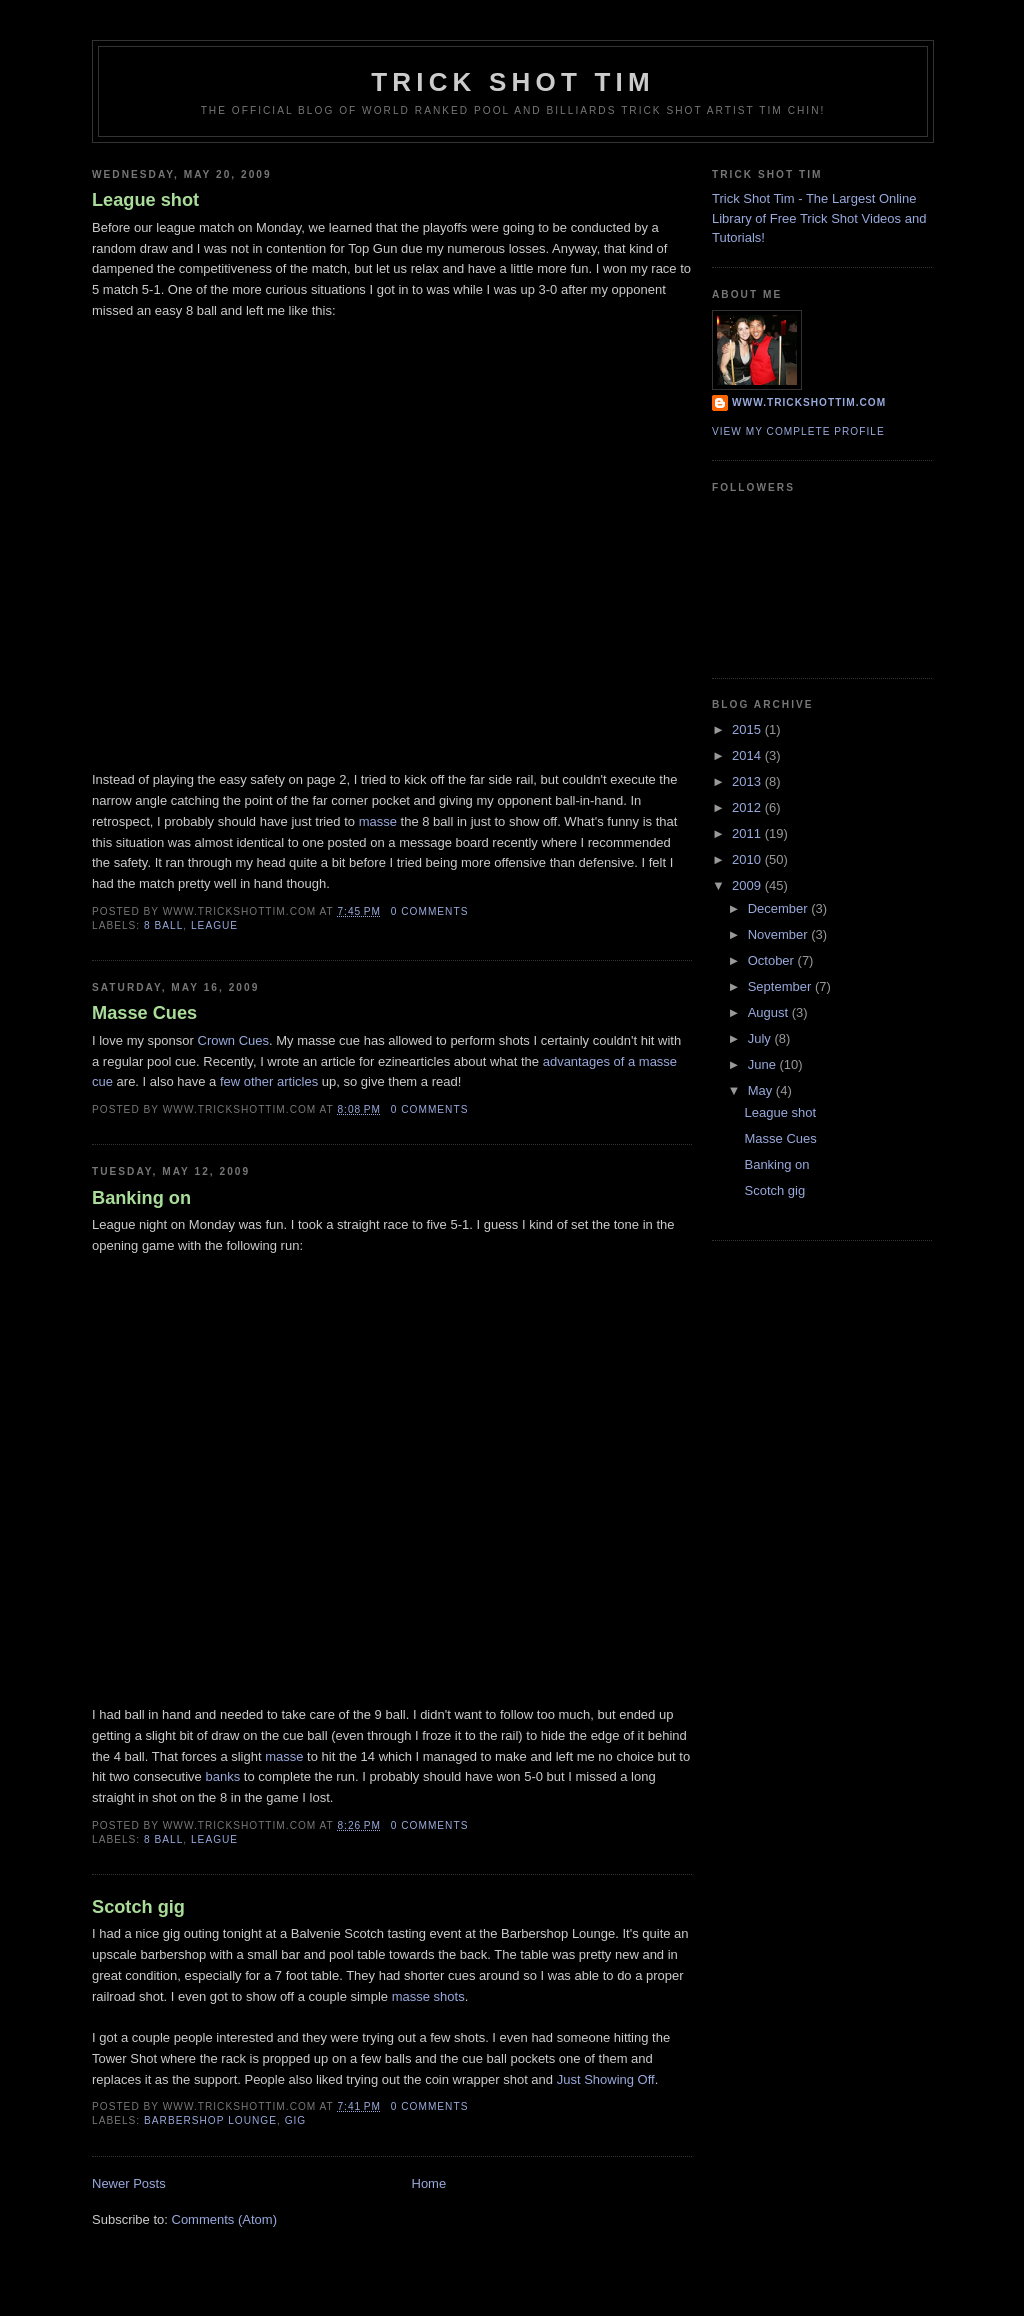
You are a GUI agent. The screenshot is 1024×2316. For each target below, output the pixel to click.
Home (429, 2183)
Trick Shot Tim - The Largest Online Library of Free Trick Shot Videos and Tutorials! (819, 218)
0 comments (430, 911)
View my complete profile (798, 431)
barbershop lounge (210, 2120)
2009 (748, 885)
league (214, 925)
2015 (748, 729)
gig (296, 2120)
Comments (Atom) (224, 2219)
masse (378, 821)
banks (222, 1776)
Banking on (141, 1198)
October (773, 960)
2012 (748, 807)
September (781, 986)
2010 (748, 859)
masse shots (428, 1996)
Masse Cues (144, 1013)
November (780, 934)
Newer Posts (129, 2183)
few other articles (269, 1081)
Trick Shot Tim (513, 82)
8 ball (163, 925)
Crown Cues (234, 1040)
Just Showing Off (606, 2079)
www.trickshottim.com (809, 402)
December (780, 908)
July (761, 1038)
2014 (748, 755)
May (762, 1090)
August (770, 1012)
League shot (145, 200)
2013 (748, 781)
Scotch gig (138, 1907)
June (764, 1064)
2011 (748, 833)
